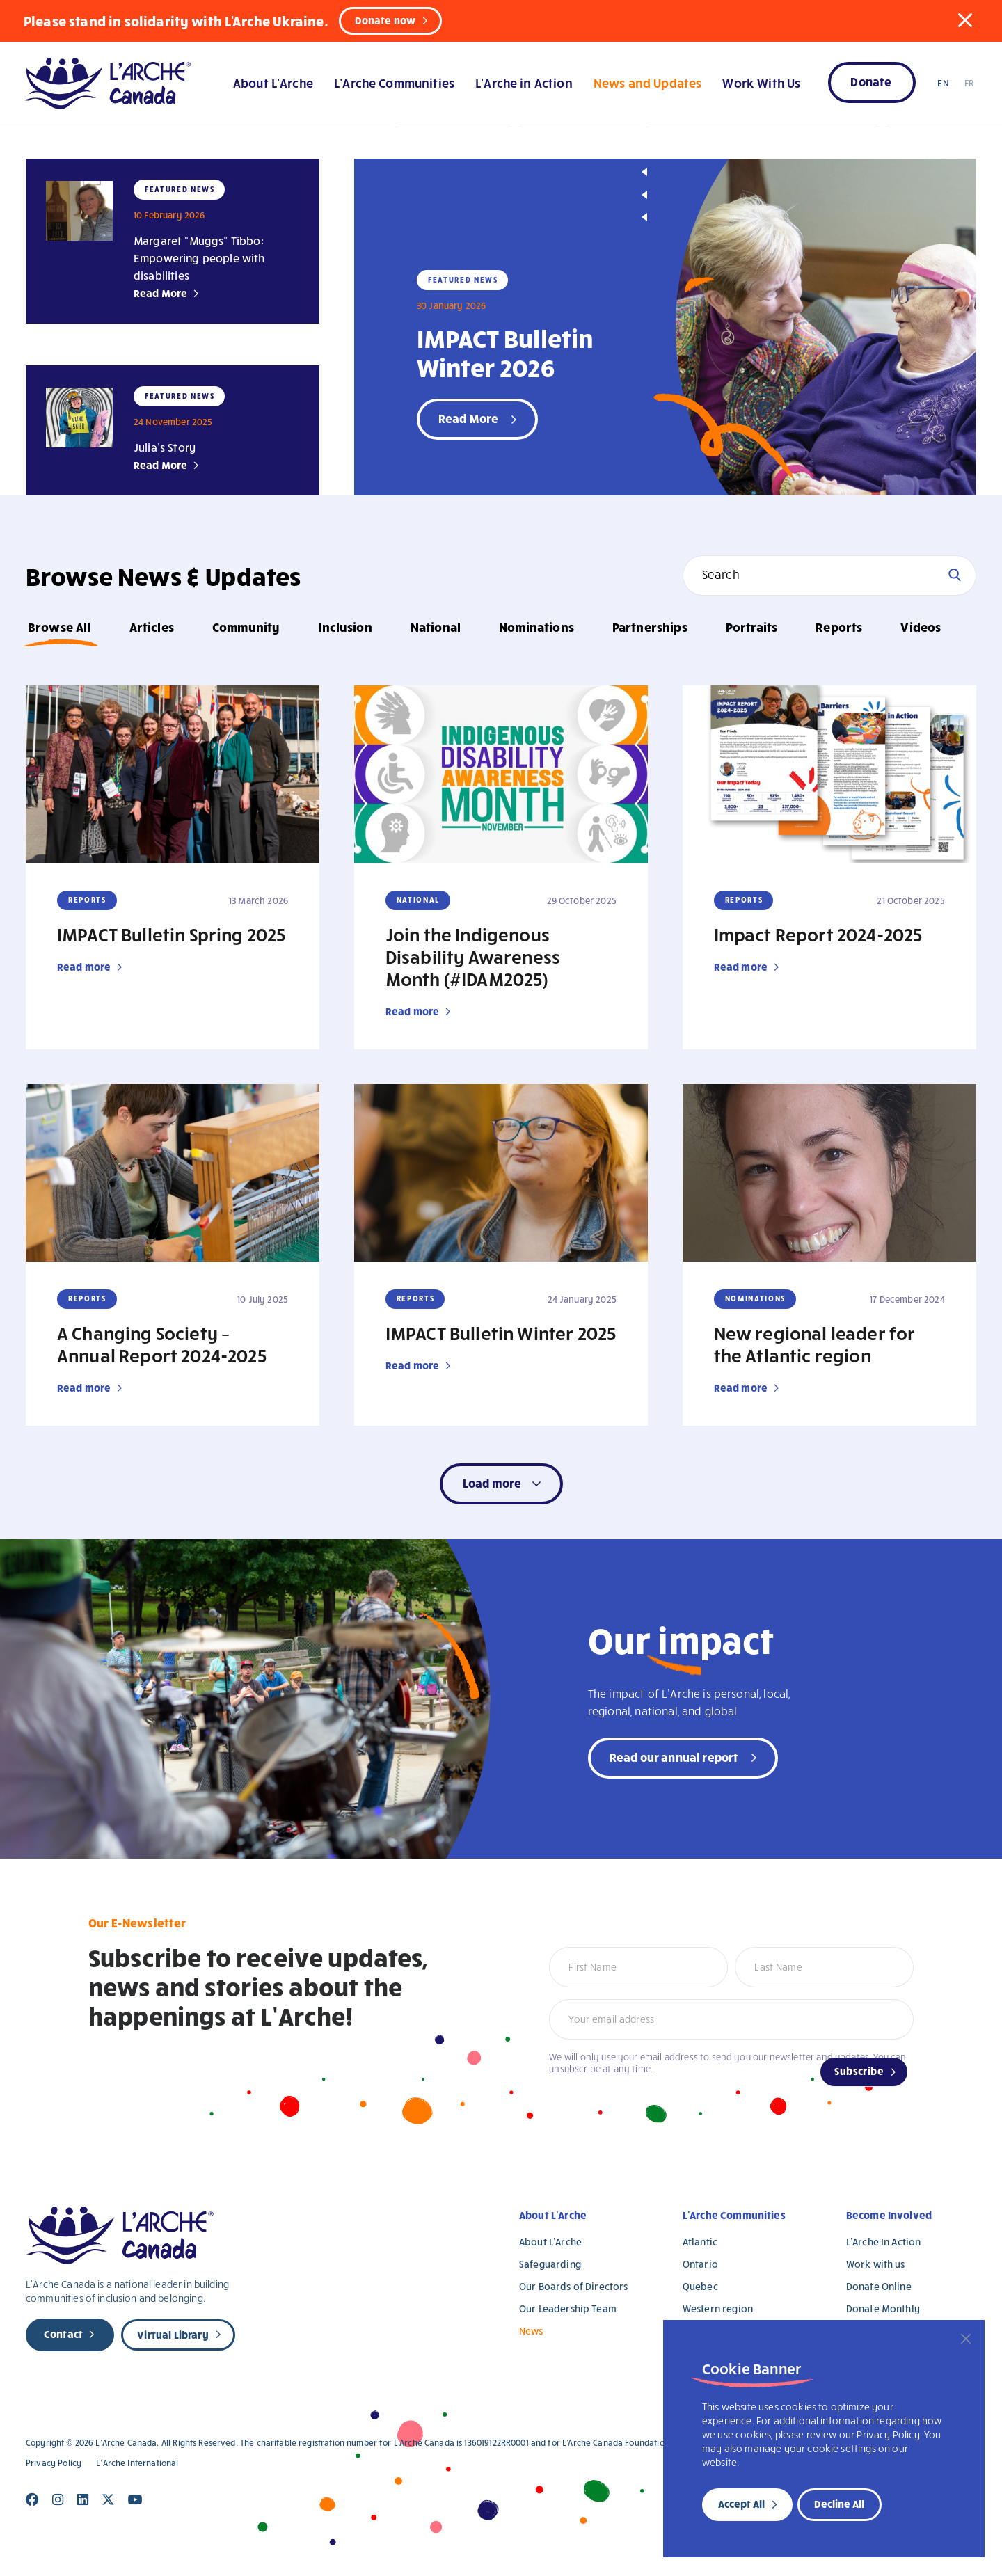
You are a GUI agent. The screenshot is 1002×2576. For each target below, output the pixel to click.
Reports (839, 627)
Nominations (536, 627)
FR (968, 82)
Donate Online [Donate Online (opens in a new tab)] (879, 2286)
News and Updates (647, 82)
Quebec (700, 2286)
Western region (718, 2308)
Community (246, 627)
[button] (965, 20)
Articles (151, 627)
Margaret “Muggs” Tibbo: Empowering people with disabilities (199, 258)
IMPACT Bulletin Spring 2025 (171, 934)
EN (942, 82)
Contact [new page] (63, 2334)
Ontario (700, 2264)
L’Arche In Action (883, 2242)
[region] (824, 2438)
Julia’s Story (165, 447)
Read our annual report (674, 1756)
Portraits (751, 627)
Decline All (839, 2503)
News (531, 2331)
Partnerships (649, 627)
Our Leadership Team (568, 2308)
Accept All (741, 2503)
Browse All (59, 627)
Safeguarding (550, 2264)
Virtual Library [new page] (172, 2334)
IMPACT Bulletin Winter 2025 (500, 1332)
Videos (920, 627)
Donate (870, 81)
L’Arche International (137, 2463)
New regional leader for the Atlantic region (815, 1343)
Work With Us (761, 82)
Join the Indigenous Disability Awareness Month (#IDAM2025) (472, 956)
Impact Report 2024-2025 (818, 934)
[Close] (966, 2339)
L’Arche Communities (394, 82)
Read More (160, 293)
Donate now (385, 20)
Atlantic (700, 2242)
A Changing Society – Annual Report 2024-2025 (162, 1343)
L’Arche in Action (524, 82)
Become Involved (889, 2215)
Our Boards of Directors (573, 2286)
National (436, 627)
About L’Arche (273, 82)
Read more (84, 966)
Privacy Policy (53, 2463)
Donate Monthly (883, 2308)
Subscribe (859, 2071)
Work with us (875, 2264)
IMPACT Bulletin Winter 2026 (505, 352)
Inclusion (345, 627)
